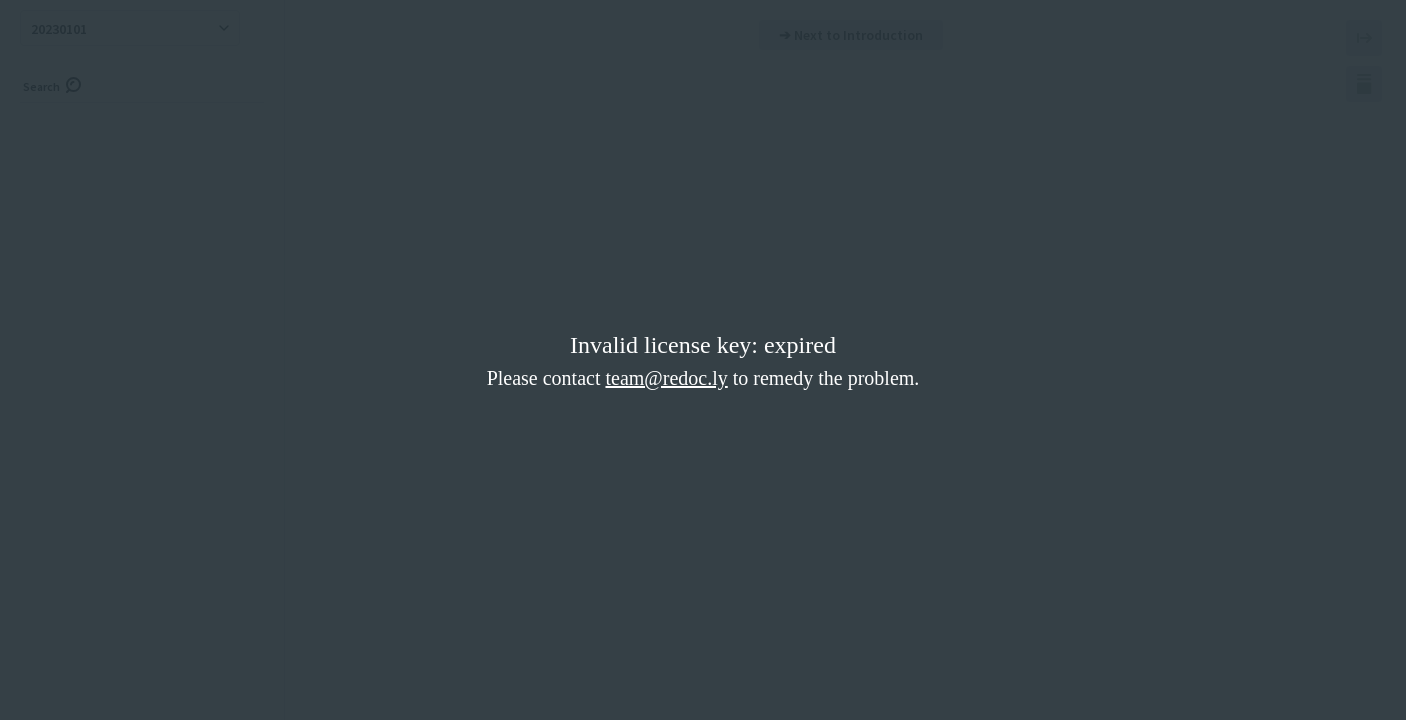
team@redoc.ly (666, 378)
